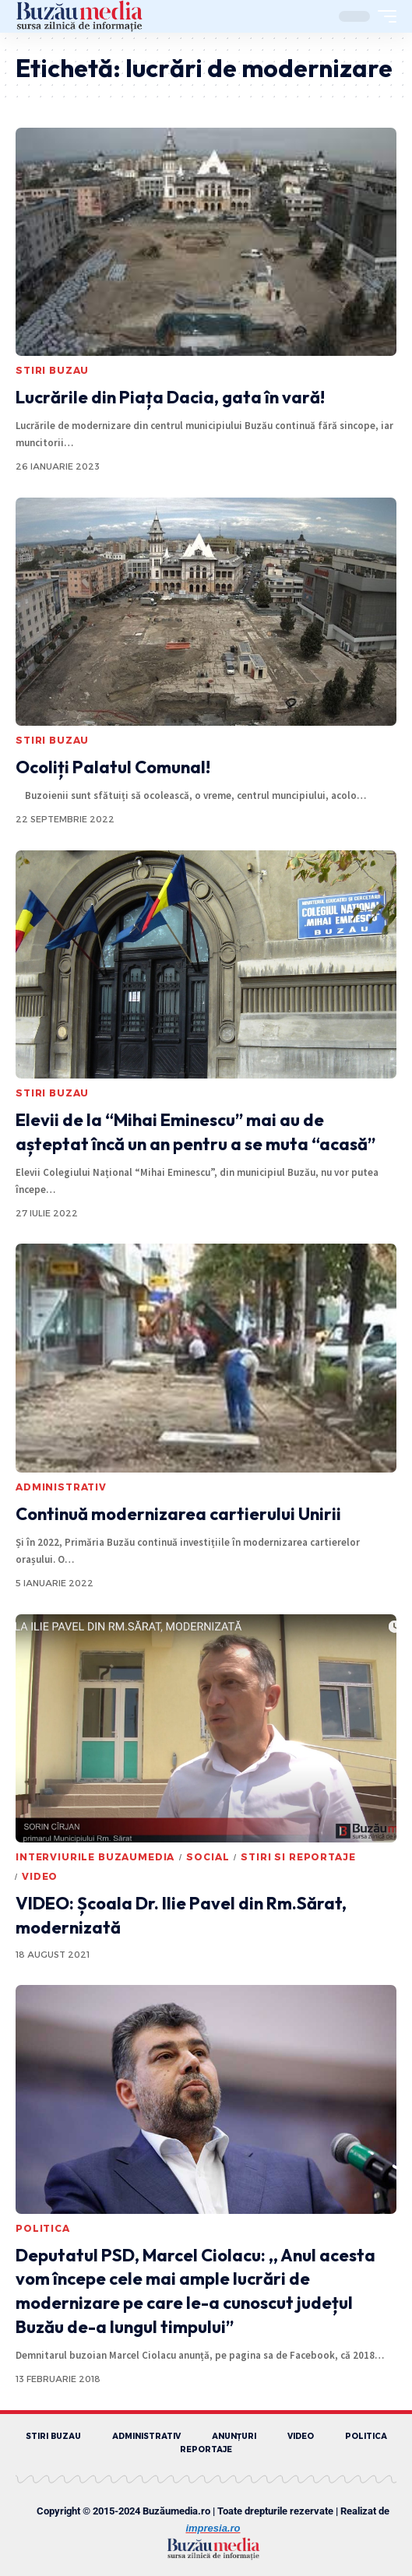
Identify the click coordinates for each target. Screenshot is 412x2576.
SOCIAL (207, 1857)
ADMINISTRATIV (61, 1487)
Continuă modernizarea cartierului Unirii (178, 1514)
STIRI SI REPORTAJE (298, 1857)
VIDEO (40, 1876)
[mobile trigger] (383, 16)
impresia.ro (212, 2528)
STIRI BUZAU (52, 370)
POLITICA (43, 2228)
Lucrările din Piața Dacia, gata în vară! (170, 397)
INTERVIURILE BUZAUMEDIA (95, 1857)
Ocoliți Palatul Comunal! (113, 767)
